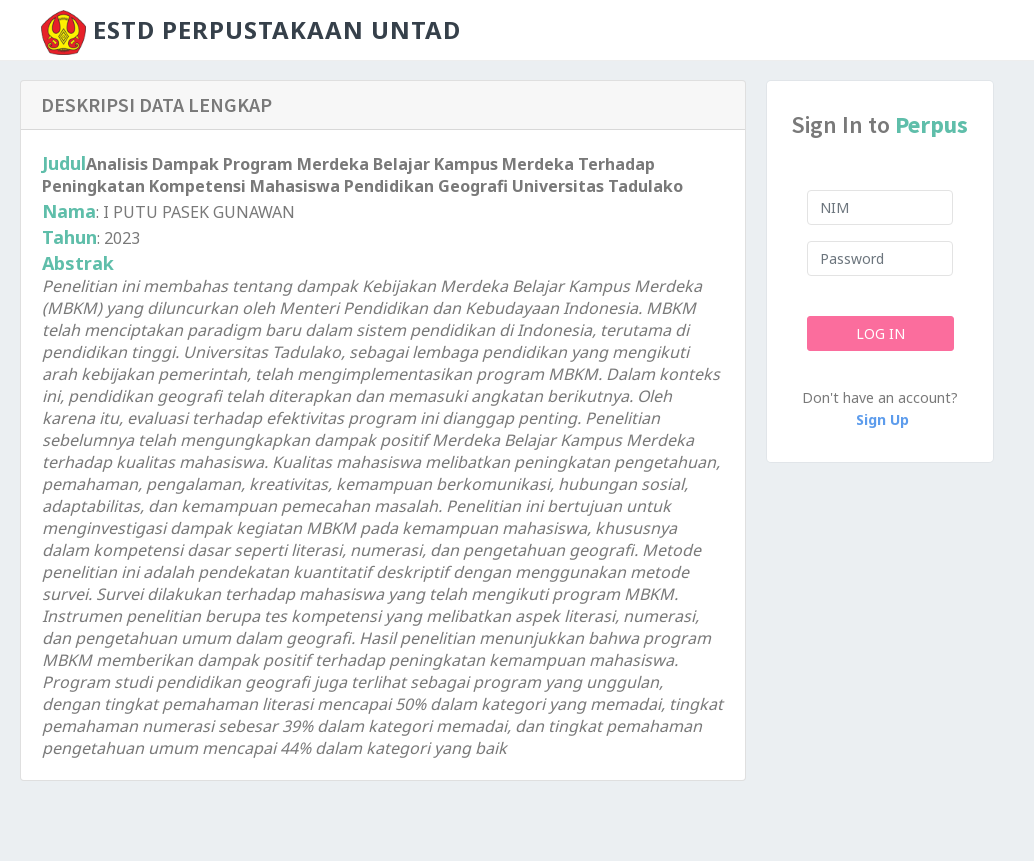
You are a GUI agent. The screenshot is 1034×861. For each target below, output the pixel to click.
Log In (879, 333)
